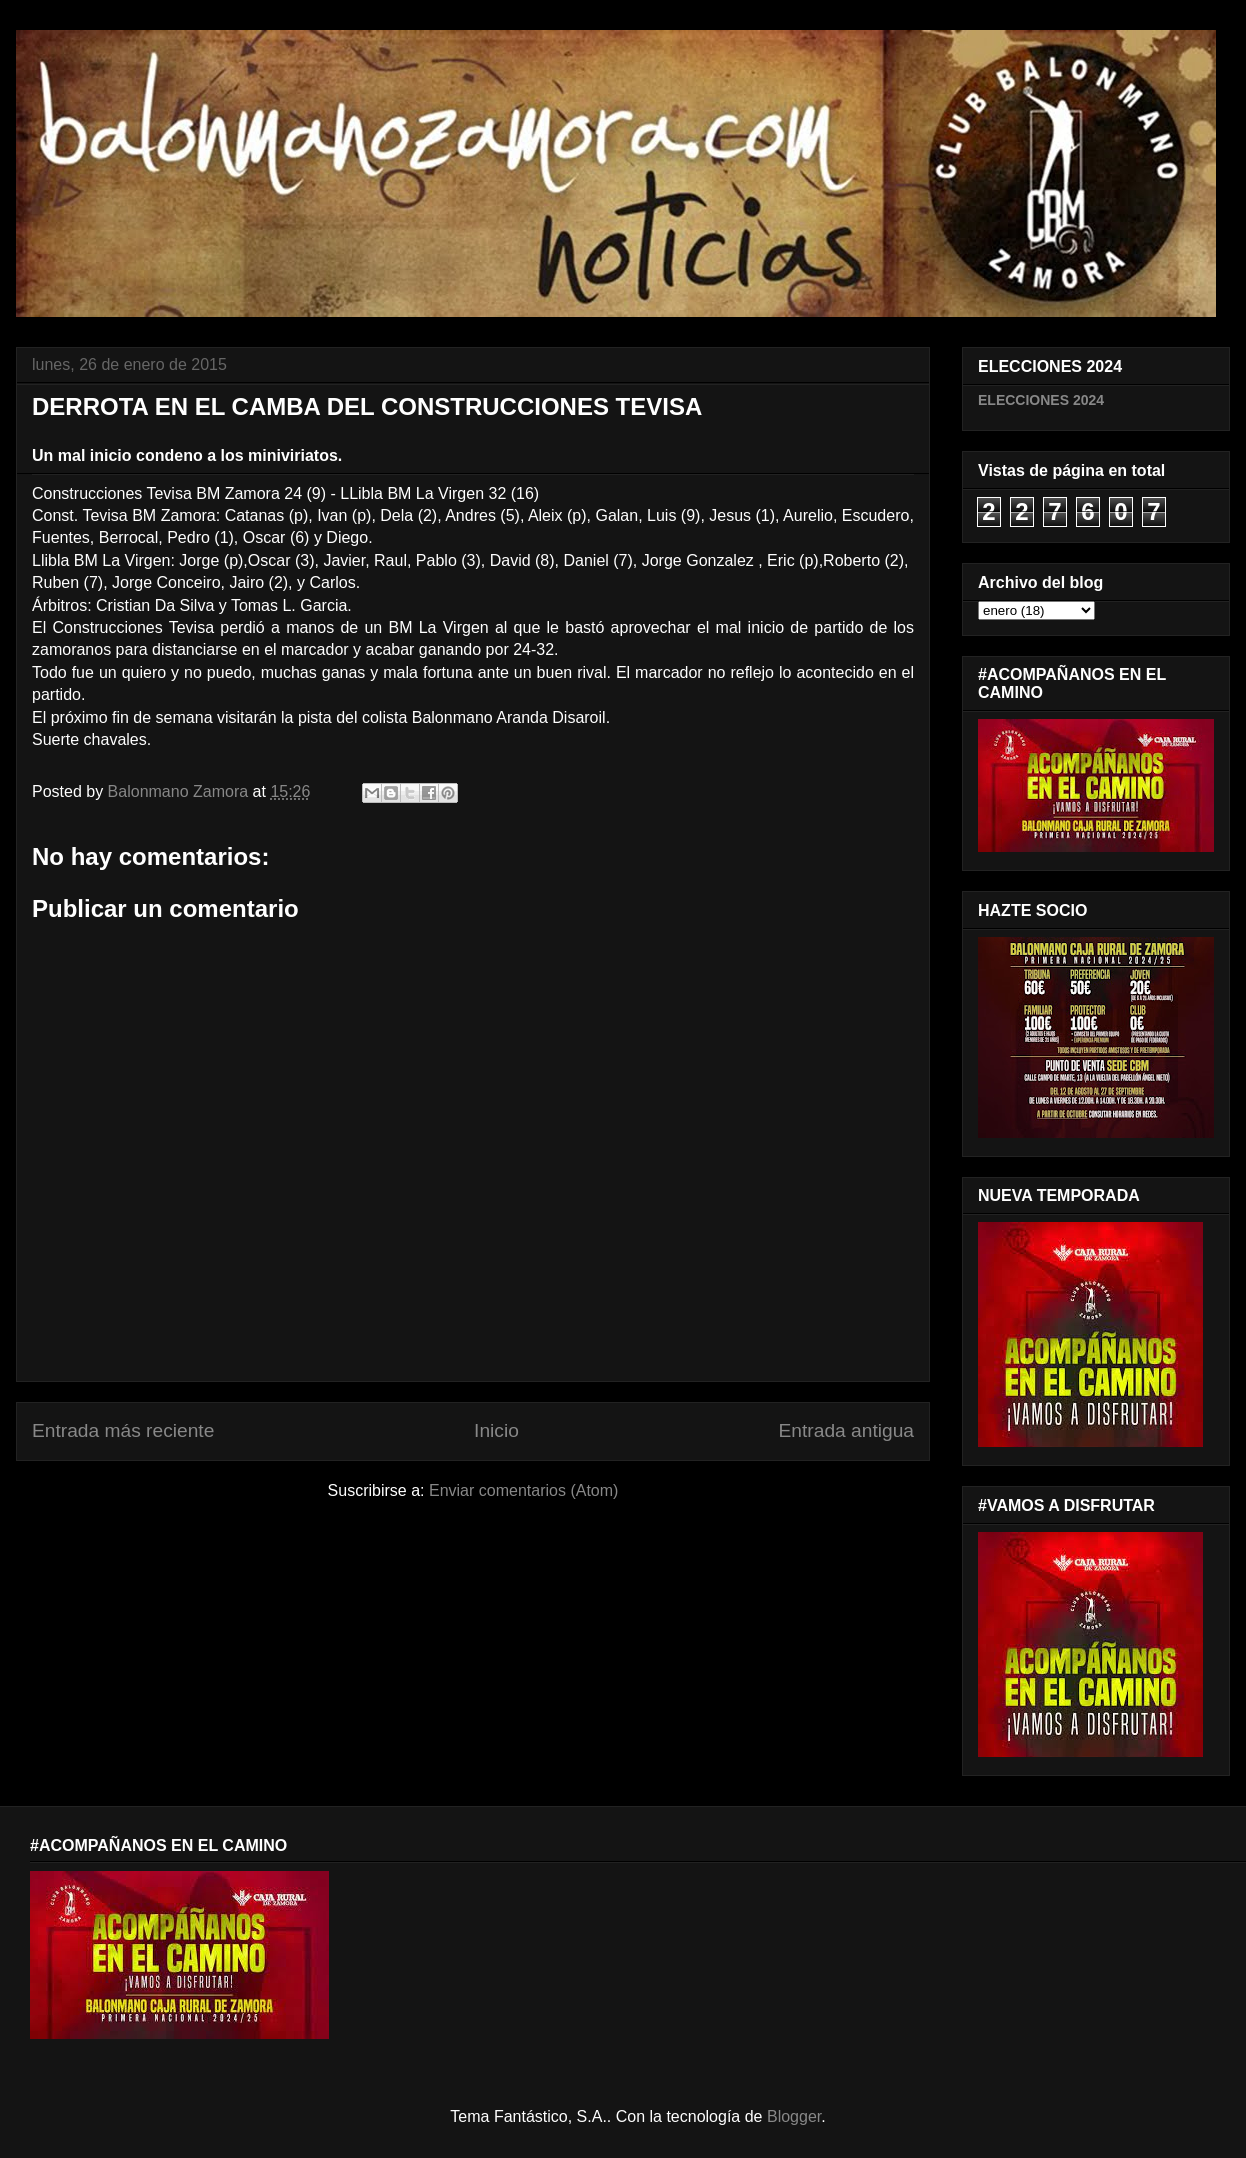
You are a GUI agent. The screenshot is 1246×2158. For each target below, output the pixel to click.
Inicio (496, 1430)
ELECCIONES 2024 (1041, 400)
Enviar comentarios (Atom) (523, 1490)
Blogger (794, 2116)
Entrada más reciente (123, 1430)
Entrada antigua (846, 1430)
